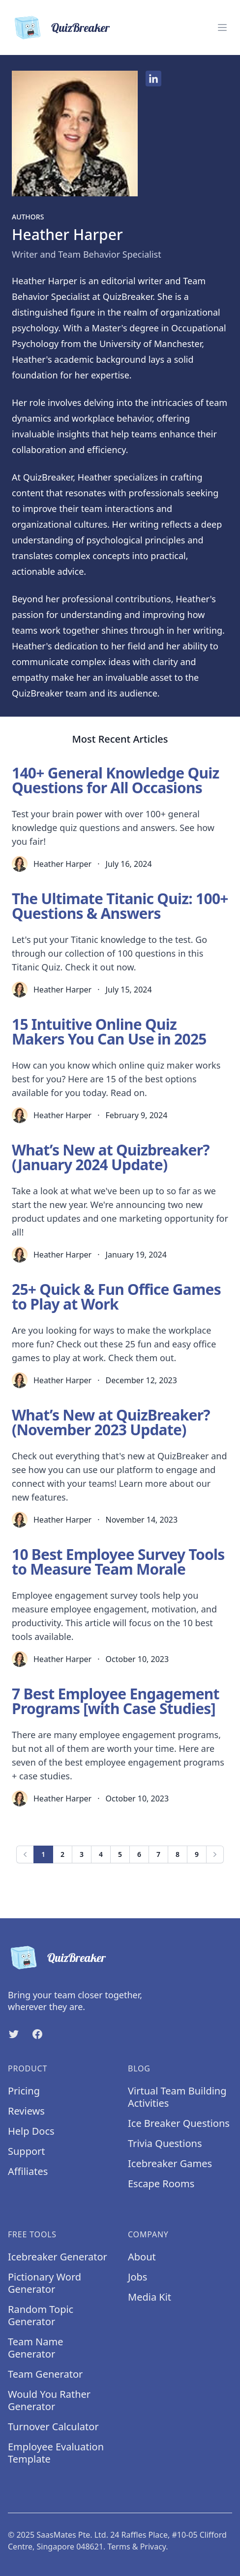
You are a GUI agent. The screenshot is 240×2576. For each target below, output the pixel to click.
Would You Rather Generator (49, 2400)
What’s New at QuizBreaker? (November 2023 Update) (111, 1422)
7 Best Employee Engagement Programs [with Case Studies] (115, 1701)
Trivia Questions (165, 2143)
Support (26, 2151)
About (142, 2256)
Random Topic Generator (40, 2315)
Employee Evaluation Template (56, 2453)
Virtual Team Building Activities (177, 2097)
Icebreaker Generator (57, 2256)
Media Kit (149, 2297)
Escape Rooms (161, 2183)
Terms (119, 2546)
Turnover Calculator (53, 2426)
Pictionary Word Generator (44, 2283)
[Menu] (222, 27)
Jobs (137, 2276)
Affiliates (28, 2171)
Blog (139, 2068)
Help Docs (31, 2131)
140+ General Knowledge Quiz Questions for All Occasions (115, 780)
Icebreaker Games (170, 2163)
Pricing (24, 2090)
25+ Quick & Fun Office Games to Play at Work (116, 1296)
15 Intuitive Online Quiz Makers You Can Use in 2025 (109, 1031)
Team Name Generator (35, 2348)
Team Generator (45, 2374)
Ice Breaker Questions (179, 2123)
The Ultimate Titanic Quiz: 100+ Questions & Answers (120, 905)
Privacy (153, 2546)
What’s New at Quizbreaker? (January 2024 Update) (111, 1157)
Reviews (26, 2111)
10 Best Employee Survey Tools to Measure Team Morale (118, 1561)
